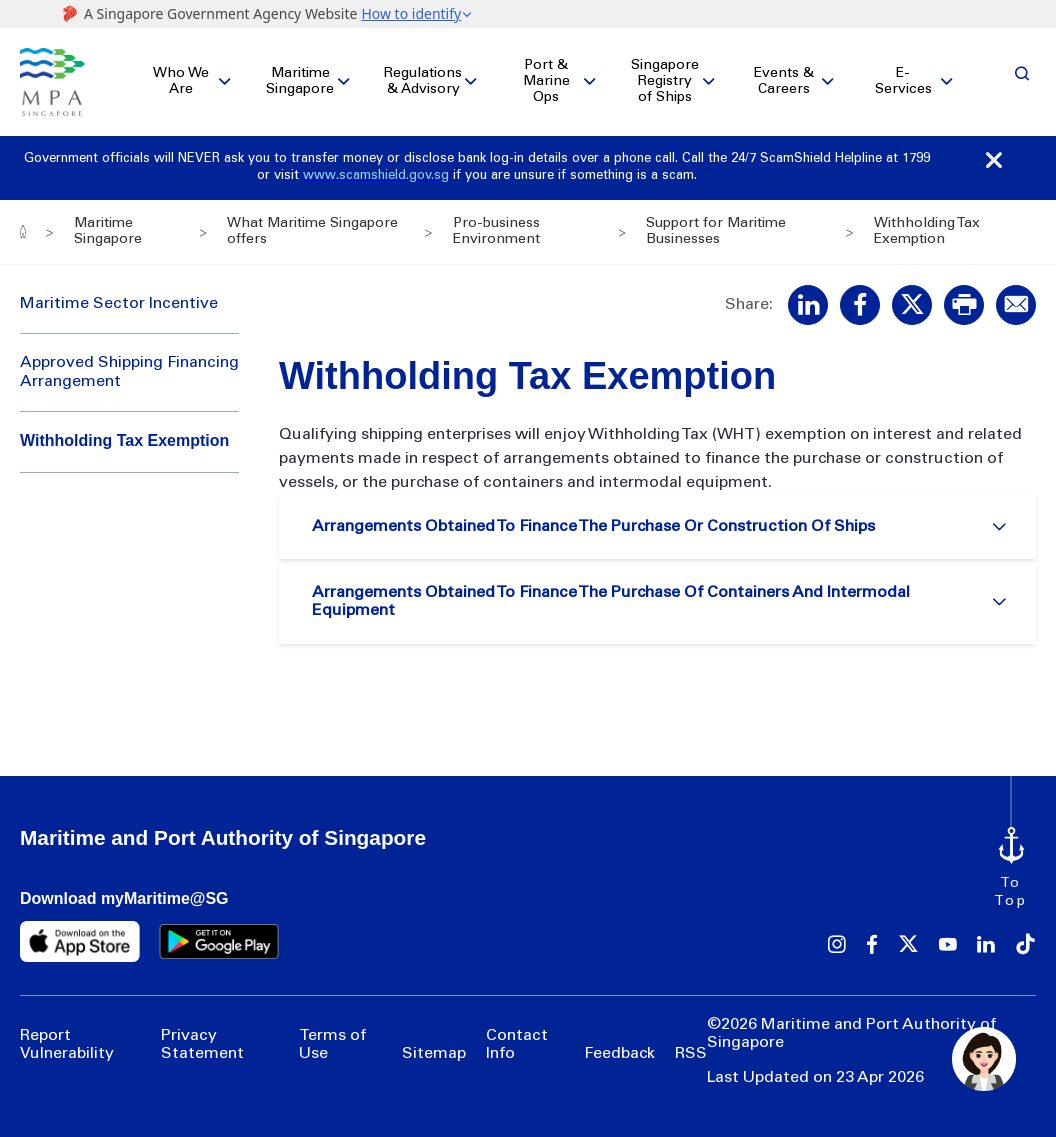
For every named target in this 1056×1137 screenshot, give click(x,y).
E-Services (903, 82)
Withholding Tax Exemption (124, 441)
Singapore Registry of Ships (665, 82)
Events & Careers (784, 82)
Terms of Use (332, 1045)
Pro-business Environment (495, 232)
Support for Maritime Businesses (716, 232)
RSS (691, 1055)
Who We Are (181, 82)
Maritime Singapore (300, 82)
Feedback (619, 1055)
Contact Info (517, 1045)
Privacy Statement (202, 1045)
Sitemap (434, 1055)
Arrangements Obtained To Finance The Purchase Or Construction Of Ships (596, 528)
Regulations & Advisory (423, 82)
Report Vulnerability (67, 1045)
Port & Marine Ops (546, 82)
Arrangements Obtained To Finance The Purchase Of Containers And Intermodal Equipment (614, 605)
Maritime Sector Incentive (119, 304)
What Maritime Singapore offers (312, 232)
